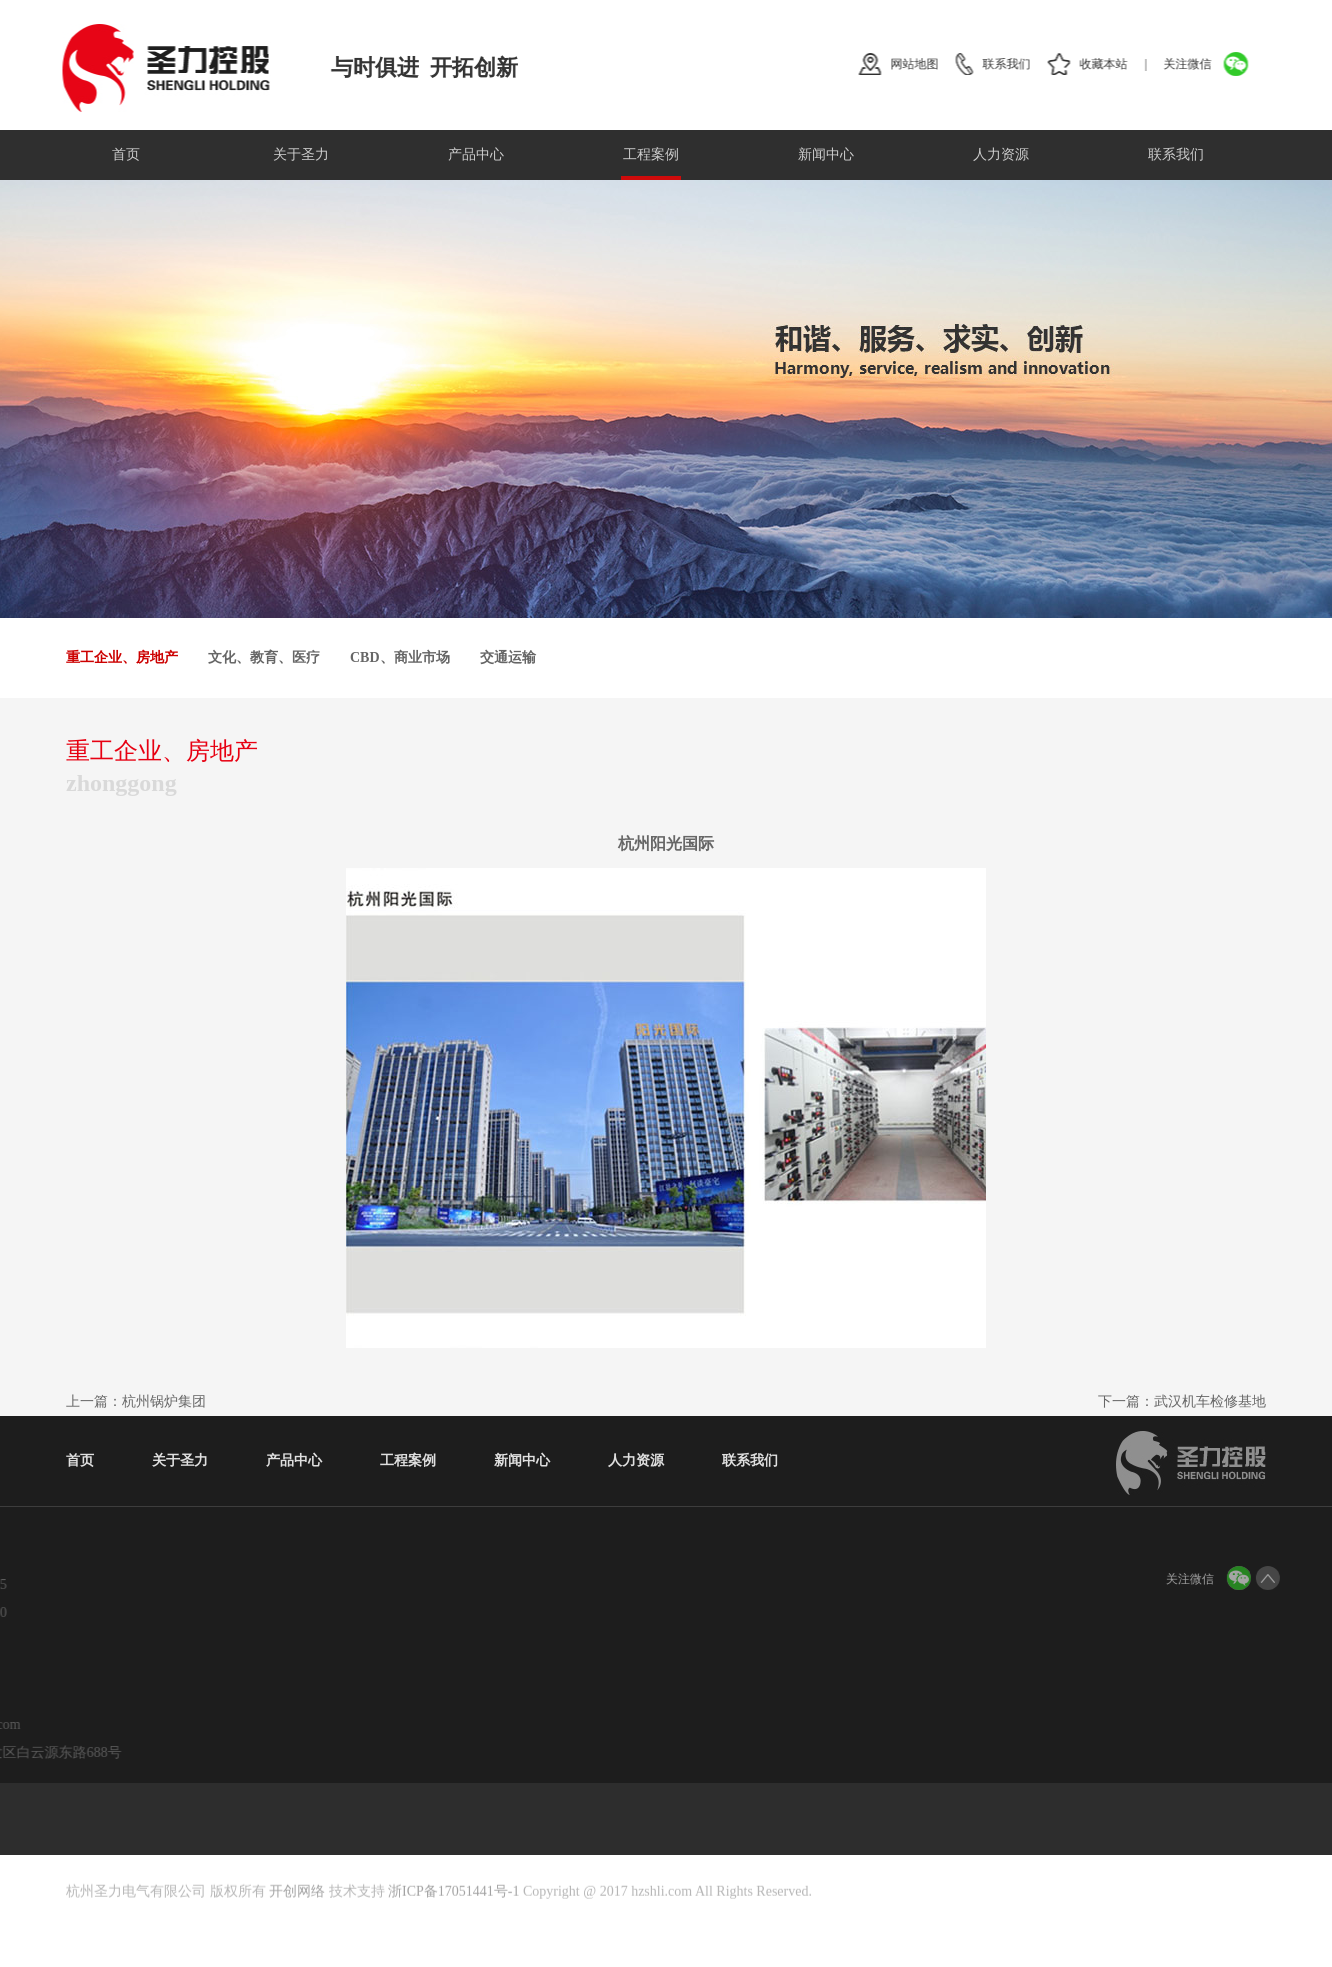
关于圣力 (301, 154)
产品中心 (476, 154)
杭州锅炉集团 (164, 1401)
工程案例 (651, 154)
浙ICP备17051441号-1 (453, 1920)
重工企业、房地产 (122, 657)
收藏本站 (1113, 64)
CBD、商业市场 (400, 657)
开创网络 (297, 1920)
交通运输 (508, 657)
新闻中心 (826, 154)
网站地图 (924, 64)
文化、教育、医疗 (264, 657)
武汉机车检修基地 (1210, 1401)
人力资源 (1001, 154)
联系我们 (1016, 64)
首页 (126, 154)
